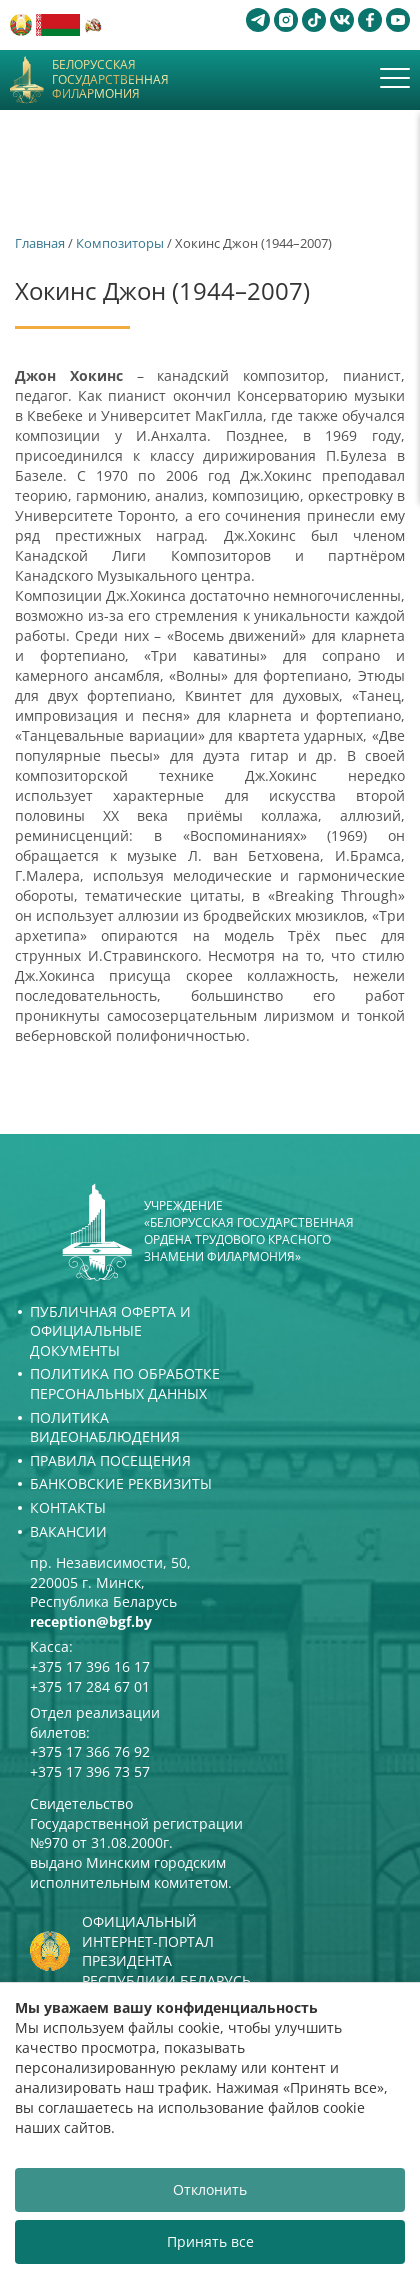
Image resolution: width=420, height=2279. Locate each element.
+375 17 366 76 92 (90, 1751)
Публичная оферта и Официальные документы (110, 1331)
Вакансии (68, 1531)
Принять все (210, 2241)
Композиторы (120, 243)
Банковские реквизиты (121, 1483)
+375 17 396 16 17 (90, 1666)
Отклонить (210, 2189)
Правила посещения (110, 1460)
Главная (40, 243)
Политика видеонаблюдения (105, 1427)
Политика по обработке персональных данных (125, 1383)
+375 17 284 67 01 (90, 1686)
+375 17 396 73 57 (90, 1771)
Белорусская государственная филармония (110, 79)
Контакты (68, 1507)
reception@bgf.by (91, 1621)
